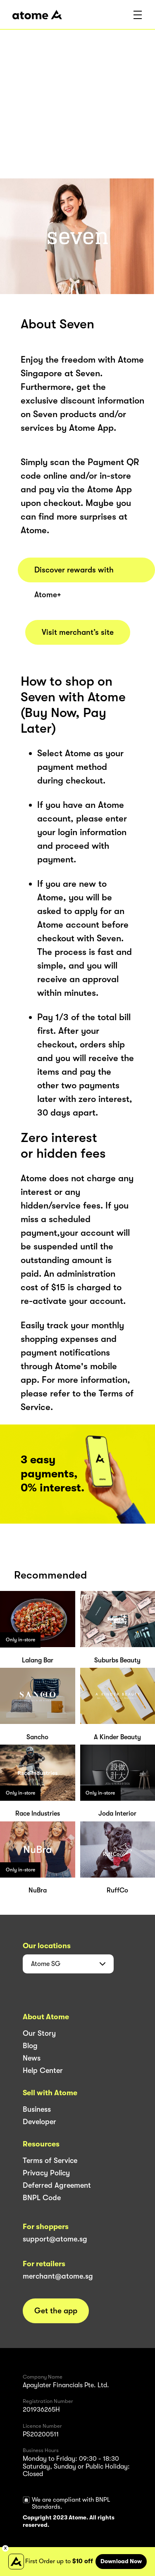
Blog (30, 2046)
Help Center (43, 2070)
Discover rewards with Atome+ (74, 573)
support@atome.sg (55, 2239)
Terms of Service (50, 2160)
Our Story (39, 2033)
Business (37, 2109)
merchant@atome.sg (58, 2276)
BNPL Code (42, 2198)
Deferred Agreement (57, 2185)
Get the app (55, 2310)
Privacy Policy (46, 2173)
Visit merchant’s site (78, 632)
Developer (39, 2122)
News (32, 2058)
